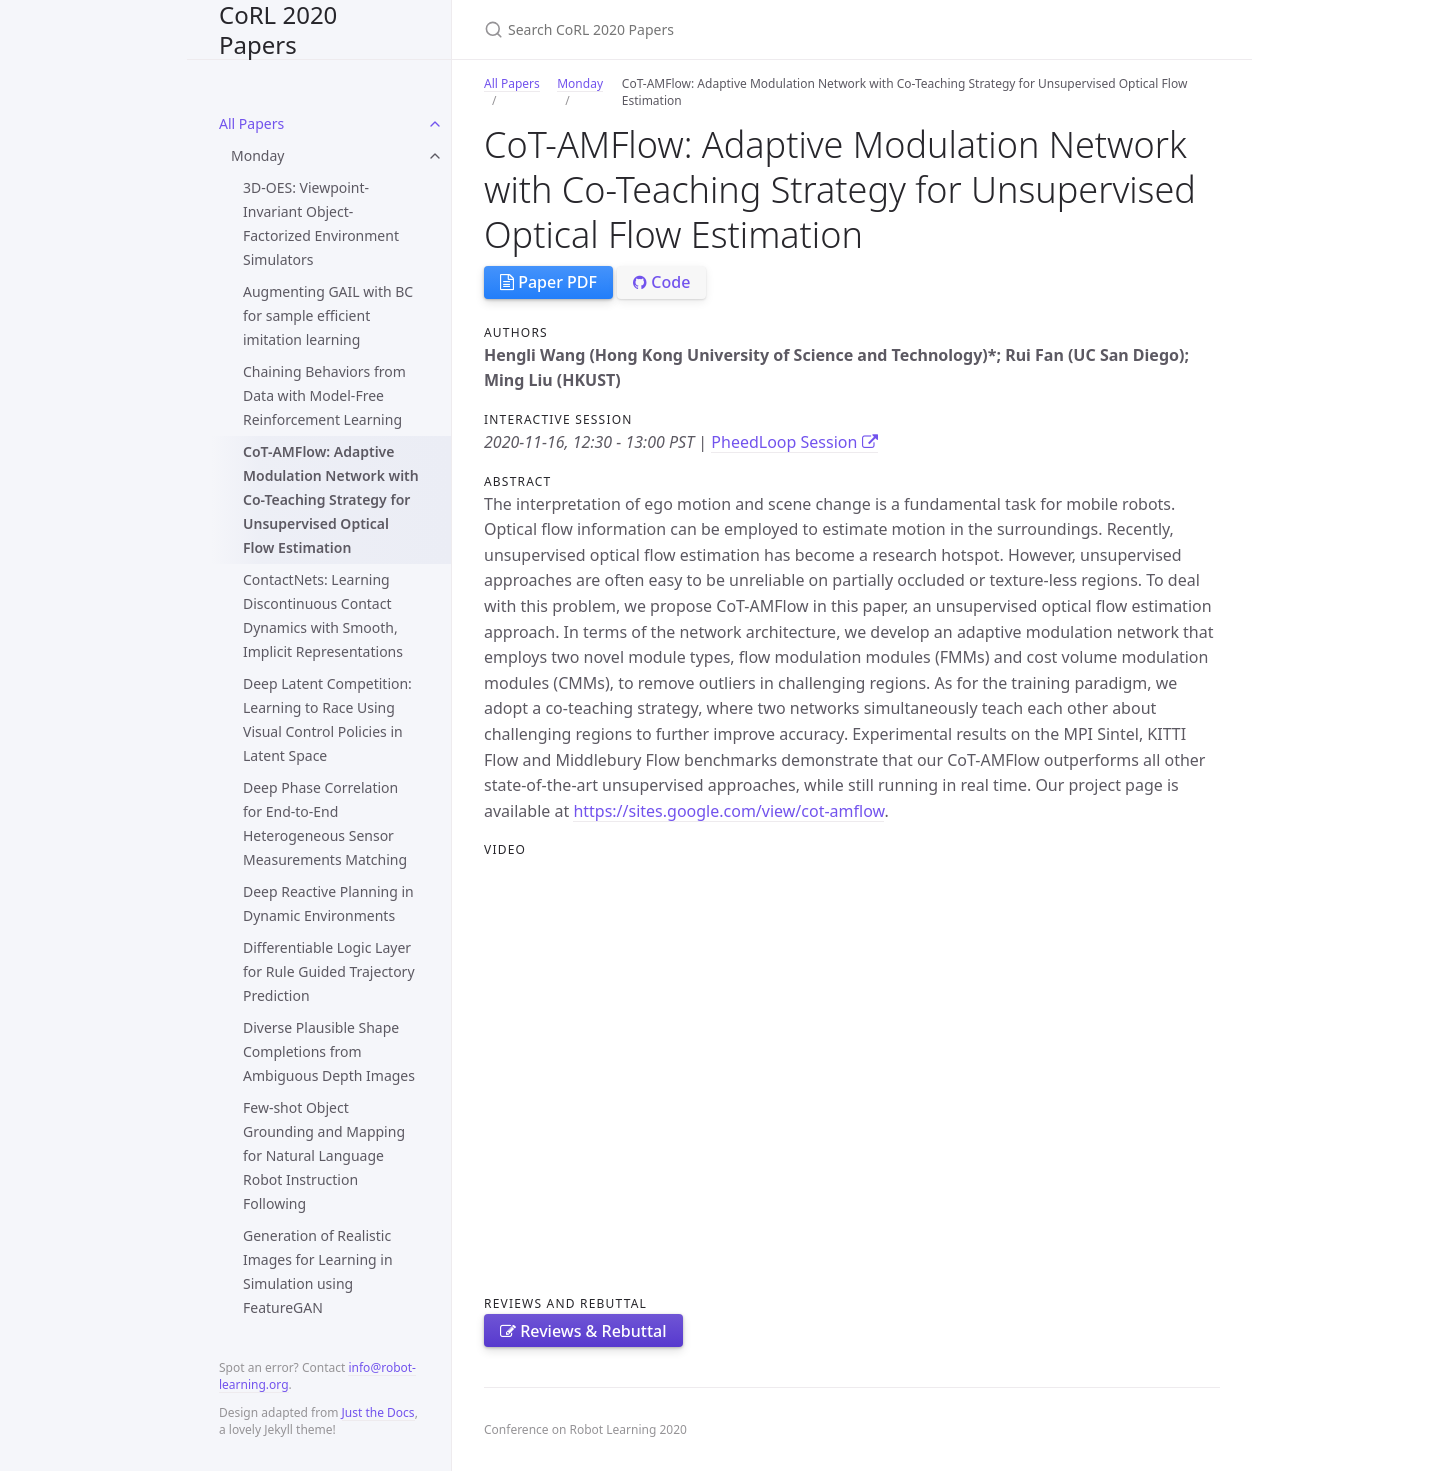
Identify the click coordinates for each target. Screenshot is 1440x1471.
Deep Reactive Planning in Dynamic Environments (328, 903)
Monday (257, 155)
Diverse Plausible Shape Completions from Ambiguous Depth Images (329, 1051)
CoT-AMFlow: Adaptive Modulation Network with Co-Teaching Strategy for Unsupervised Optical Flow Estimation (331, 499)
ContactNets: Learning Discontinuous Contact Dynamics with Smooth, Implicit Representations (323, 615)
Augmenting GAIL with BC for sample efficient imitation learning (328, 315)
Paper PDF (548, 282)
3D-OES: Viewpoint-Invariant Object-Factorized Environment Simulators (321, 223)
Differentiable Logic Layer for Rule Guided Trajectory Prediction (329, 971)
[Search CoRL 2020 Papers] (720, 29)
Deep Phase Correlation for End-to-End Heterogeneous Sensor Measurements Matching (325, 823)
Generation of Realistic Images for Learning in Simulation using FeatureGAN (318, 1271)
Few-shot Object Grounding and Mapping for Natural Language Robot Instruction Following (324, 1155)
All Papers (251, 123)
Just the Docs (378, 1412)
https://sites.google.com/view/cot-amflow (728, 811)
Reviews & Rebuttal (583, 1331)
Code (661, 282)
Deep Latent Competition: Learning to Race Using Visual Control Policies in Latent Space (327, 719)
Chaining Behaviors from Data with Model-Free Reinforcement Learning (324, 395)
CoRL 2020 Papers (278, 29)
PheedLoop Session (794, 442)
